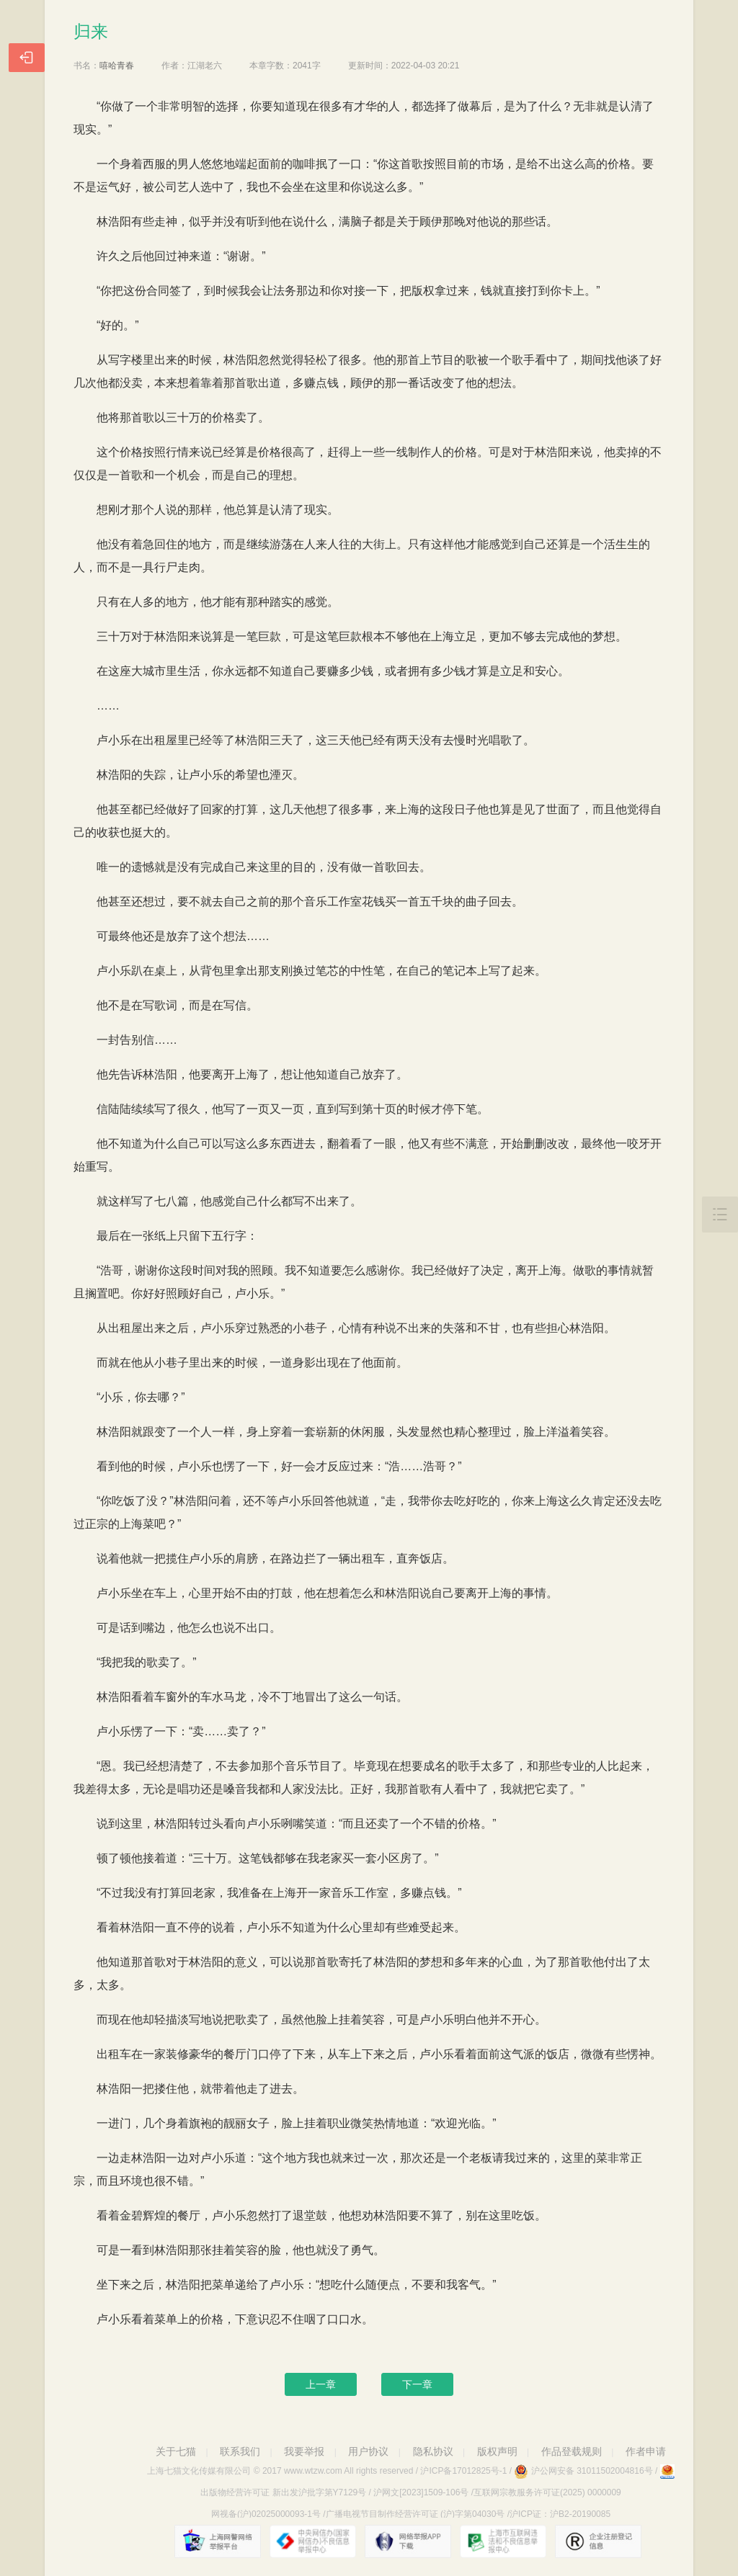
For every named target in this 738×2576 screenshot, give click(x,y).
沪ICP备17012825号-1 (463, 2471)
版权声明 (497, 2451)
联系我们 (240, 2451)
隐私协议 (433, 2451)
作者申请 (646, 2451)
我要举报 (304, 2451)
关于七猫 (176, 2451)
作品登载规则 (571, 2451)
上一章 (321, 2384)
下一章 (417, 2384)
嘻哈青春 (116, 66)
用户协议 (368, 2451)
